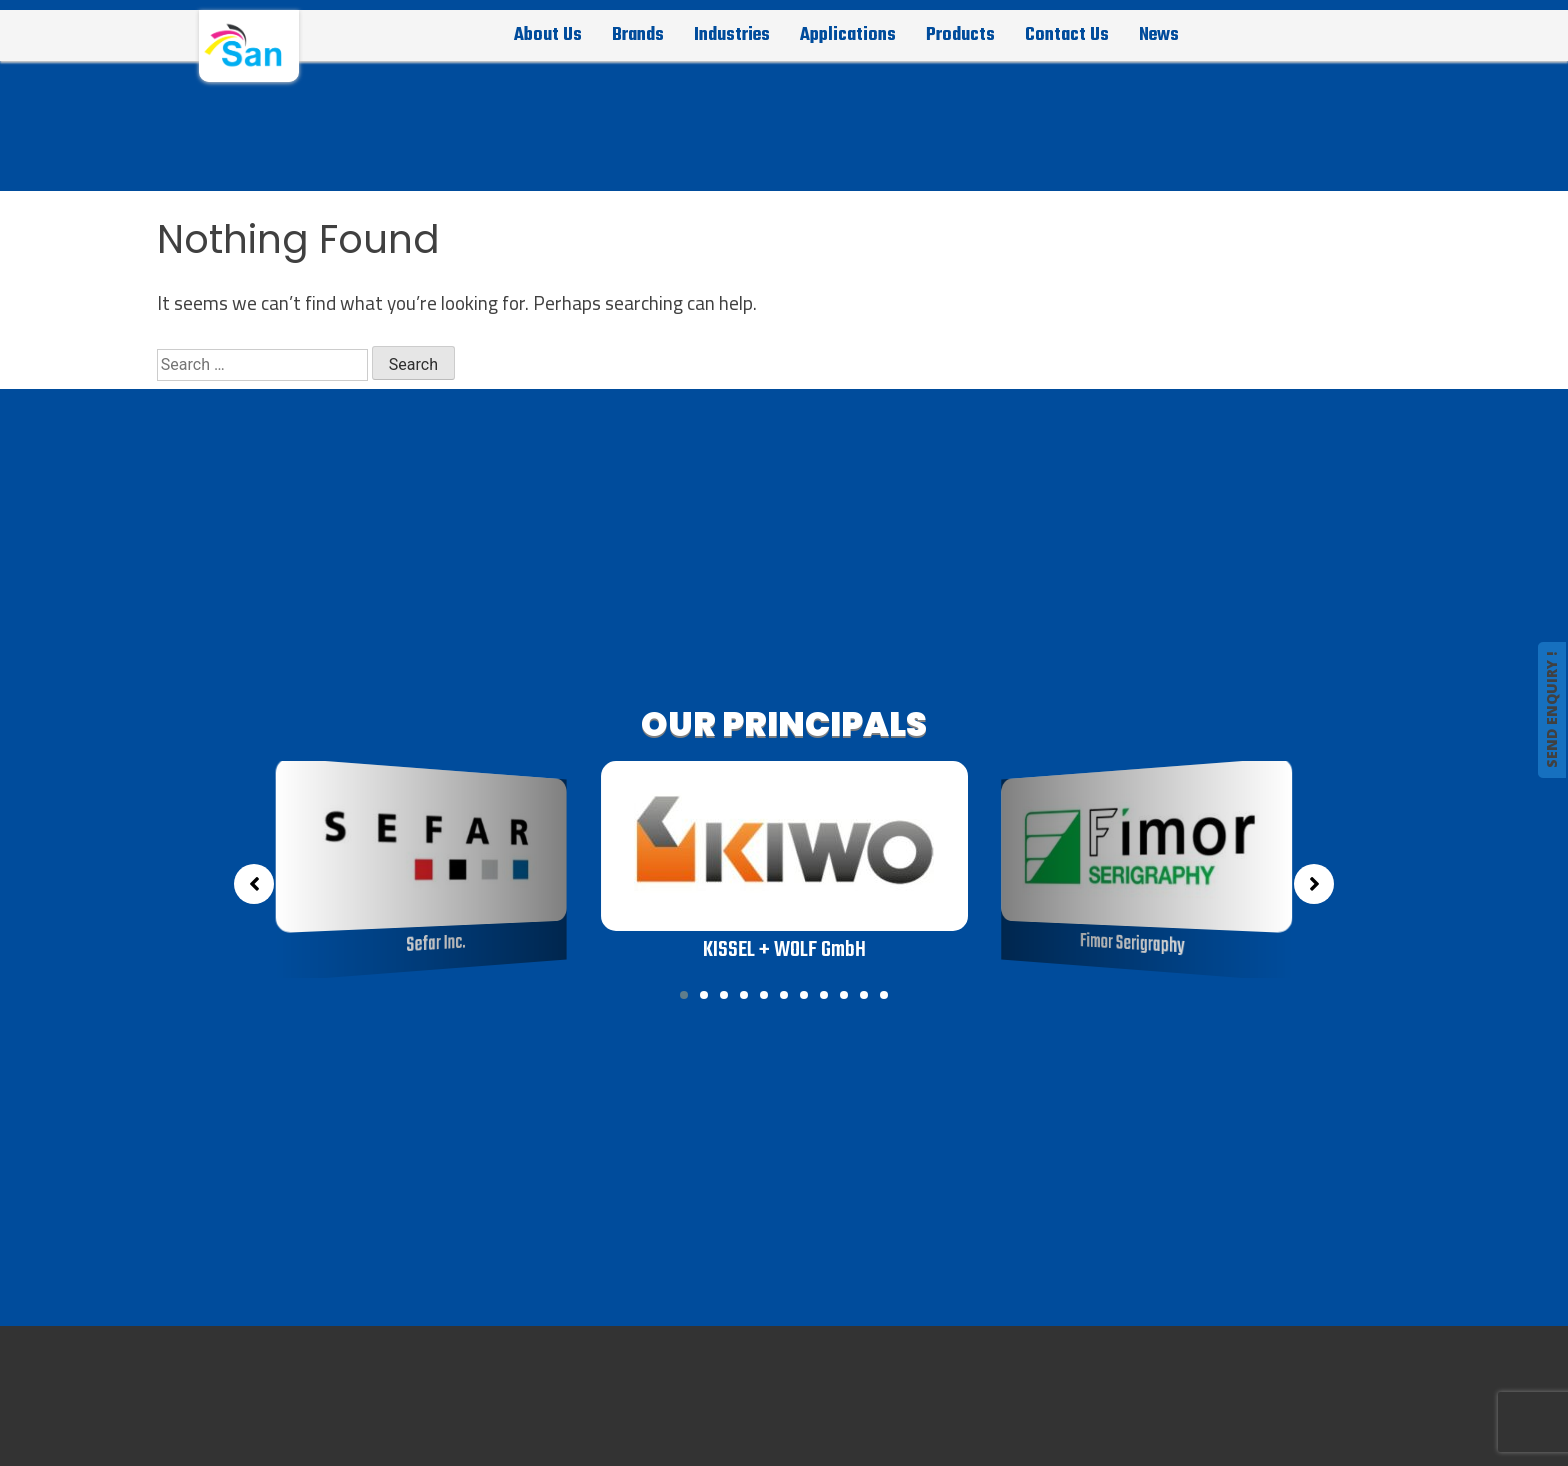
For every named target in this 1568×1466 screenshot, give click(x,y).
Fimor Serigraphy (1132, 944)
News (1159, 35)
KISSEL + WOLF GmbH (783, 950)
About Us (548, 35)
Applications (848, 35)
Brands (638, 35)
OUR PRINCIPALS (784, 724)
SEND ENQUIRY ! (1551, 710)
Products (960, 35)
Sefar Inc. (437, 944)
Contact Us (1067, 35)
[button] (684, 995)
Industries (732, 35)
